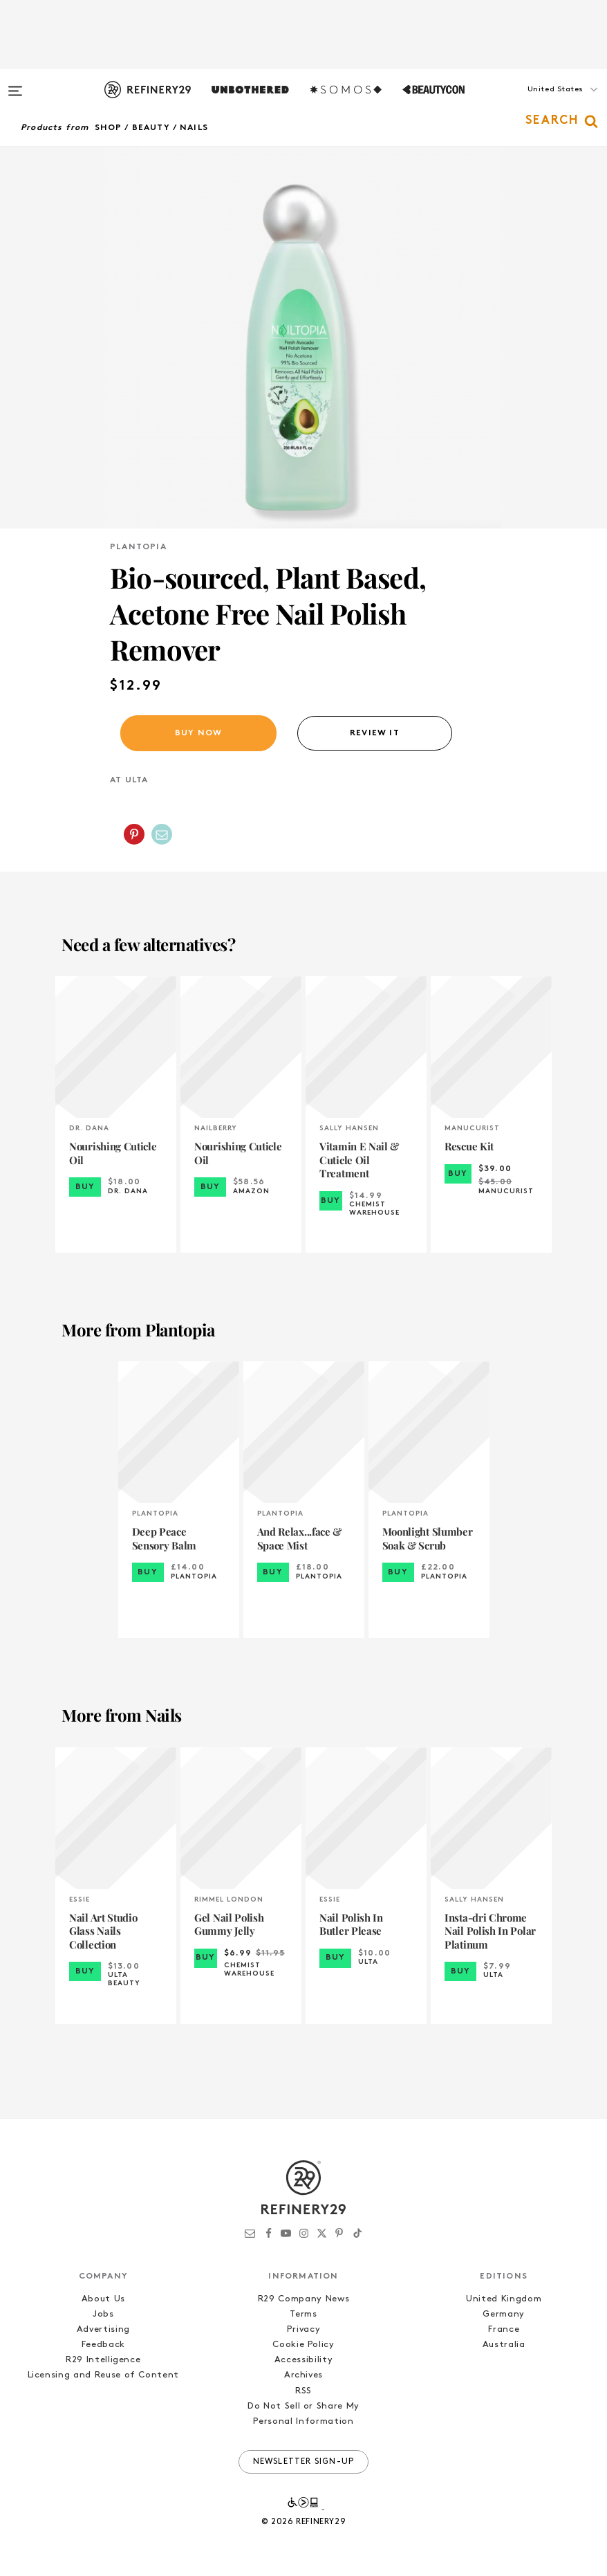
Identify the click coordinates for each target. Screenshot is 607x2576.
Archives (303, 2375)
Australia (504, 2344)
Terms (303, 2314)
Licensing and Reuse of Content (104, 2375)
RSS (303, 2390)
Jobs (103, 2314)
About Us (103, 2298)
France (503, 2329)
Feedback (103, 2344)
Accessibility (303, 2359)
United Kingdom (503, 2298)
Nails (194, 128)
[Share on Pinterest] (134, 834)
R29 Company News (303, 2298)
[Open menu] (15, 84)
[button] (538, 103)
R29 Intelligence (103, 2359)
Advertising (103, 2329)
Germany (504, 2314)
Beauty (151, 128)
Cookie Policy (303, 2344)
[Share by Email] (161, 834)
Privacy (304, 2329)
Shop (108, 128)
